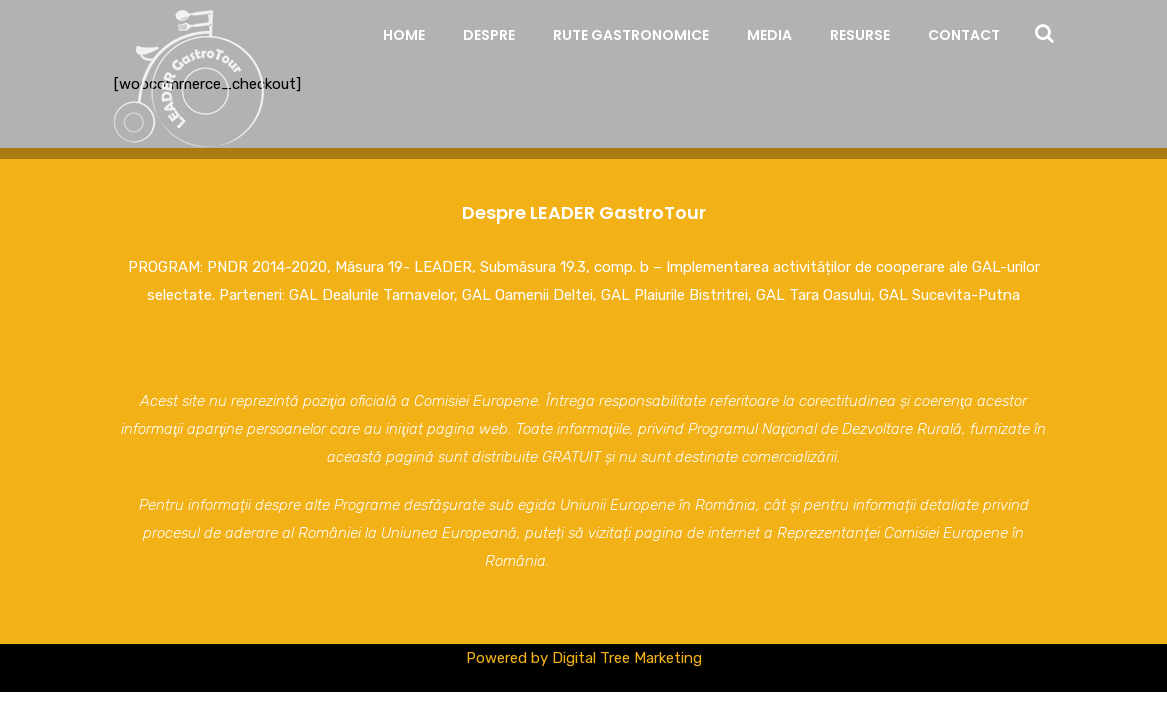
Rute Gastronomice (631, 35)
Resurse (860, 35)
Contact (964, 35)
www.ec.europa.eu (618, 561)
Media (769, 35)
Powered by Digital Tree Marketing (584, 658)
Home (404, 35)
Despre (489, 35)
